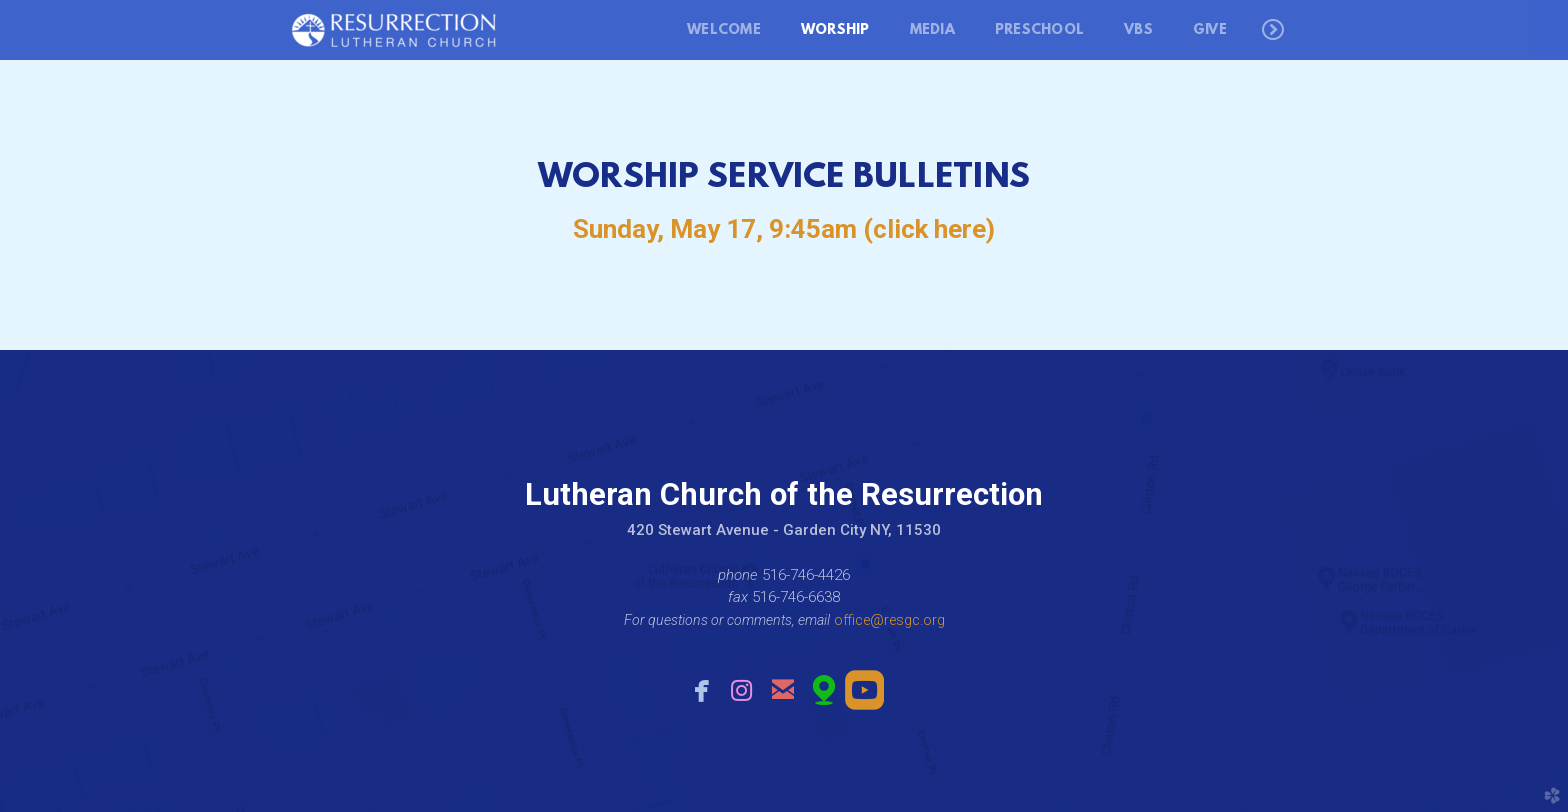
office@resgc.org (889, 620)
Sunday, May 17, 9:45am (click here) (784, 229)
